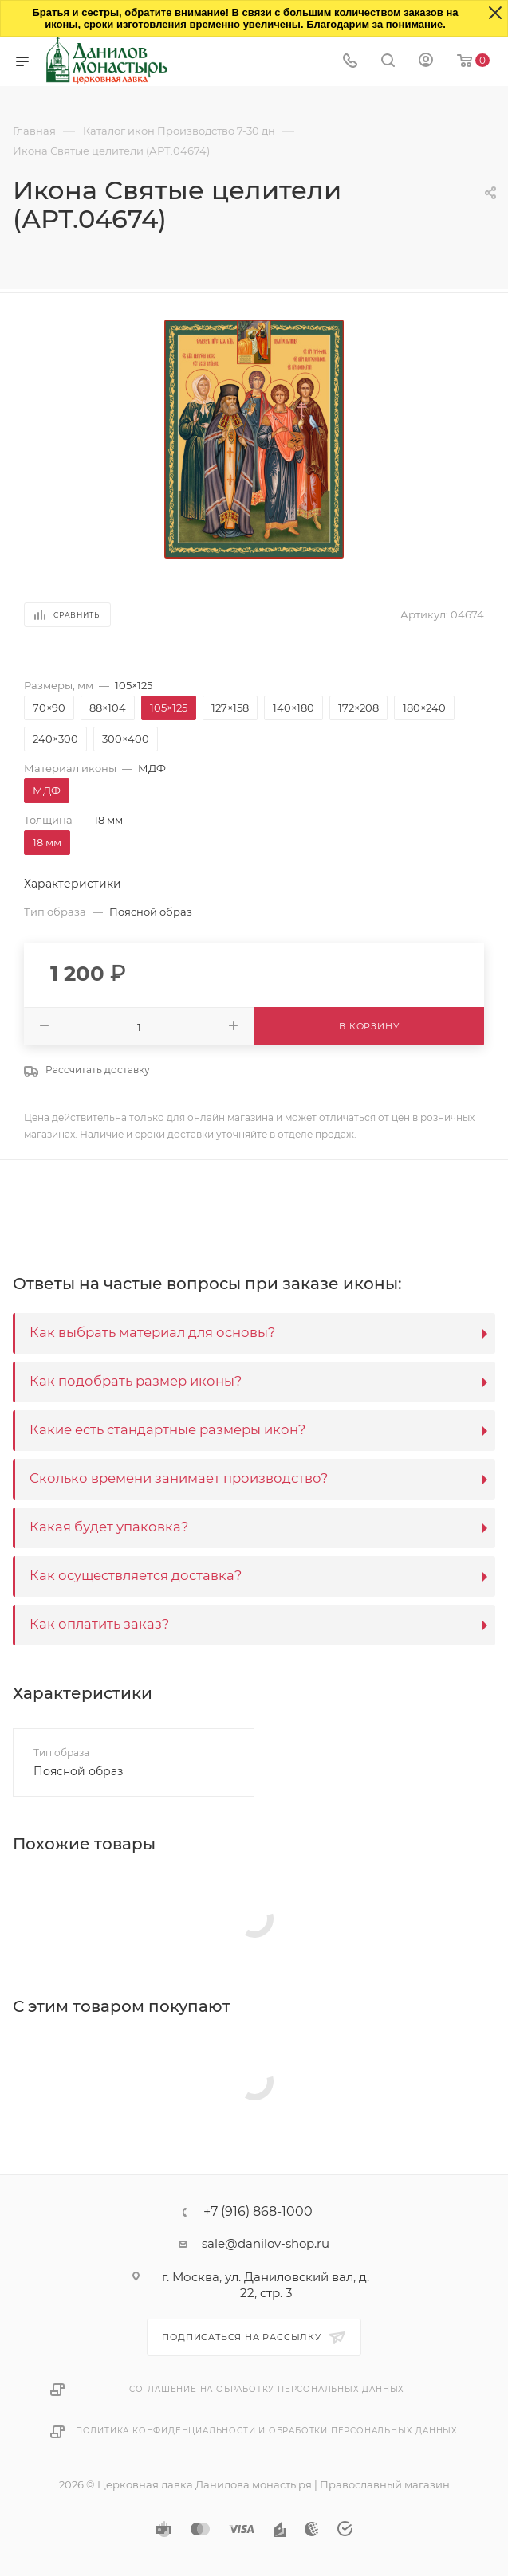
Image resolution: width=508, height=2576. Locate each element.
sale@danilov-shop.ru (265, 2243)
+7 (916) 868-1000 (258, 2211)
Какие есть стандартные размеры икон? (167, 1429)
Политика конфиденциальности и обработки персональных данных (267, 2430)
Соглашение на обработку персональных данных (266, 2389)
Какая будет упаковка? (109, 1527)
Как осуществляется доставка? (136, 1575)
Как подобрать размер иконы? (136, 1381)
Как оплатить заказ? (99, 1624)
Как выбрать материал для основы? (152, 1332)
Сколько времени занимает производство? (179, 1478)
